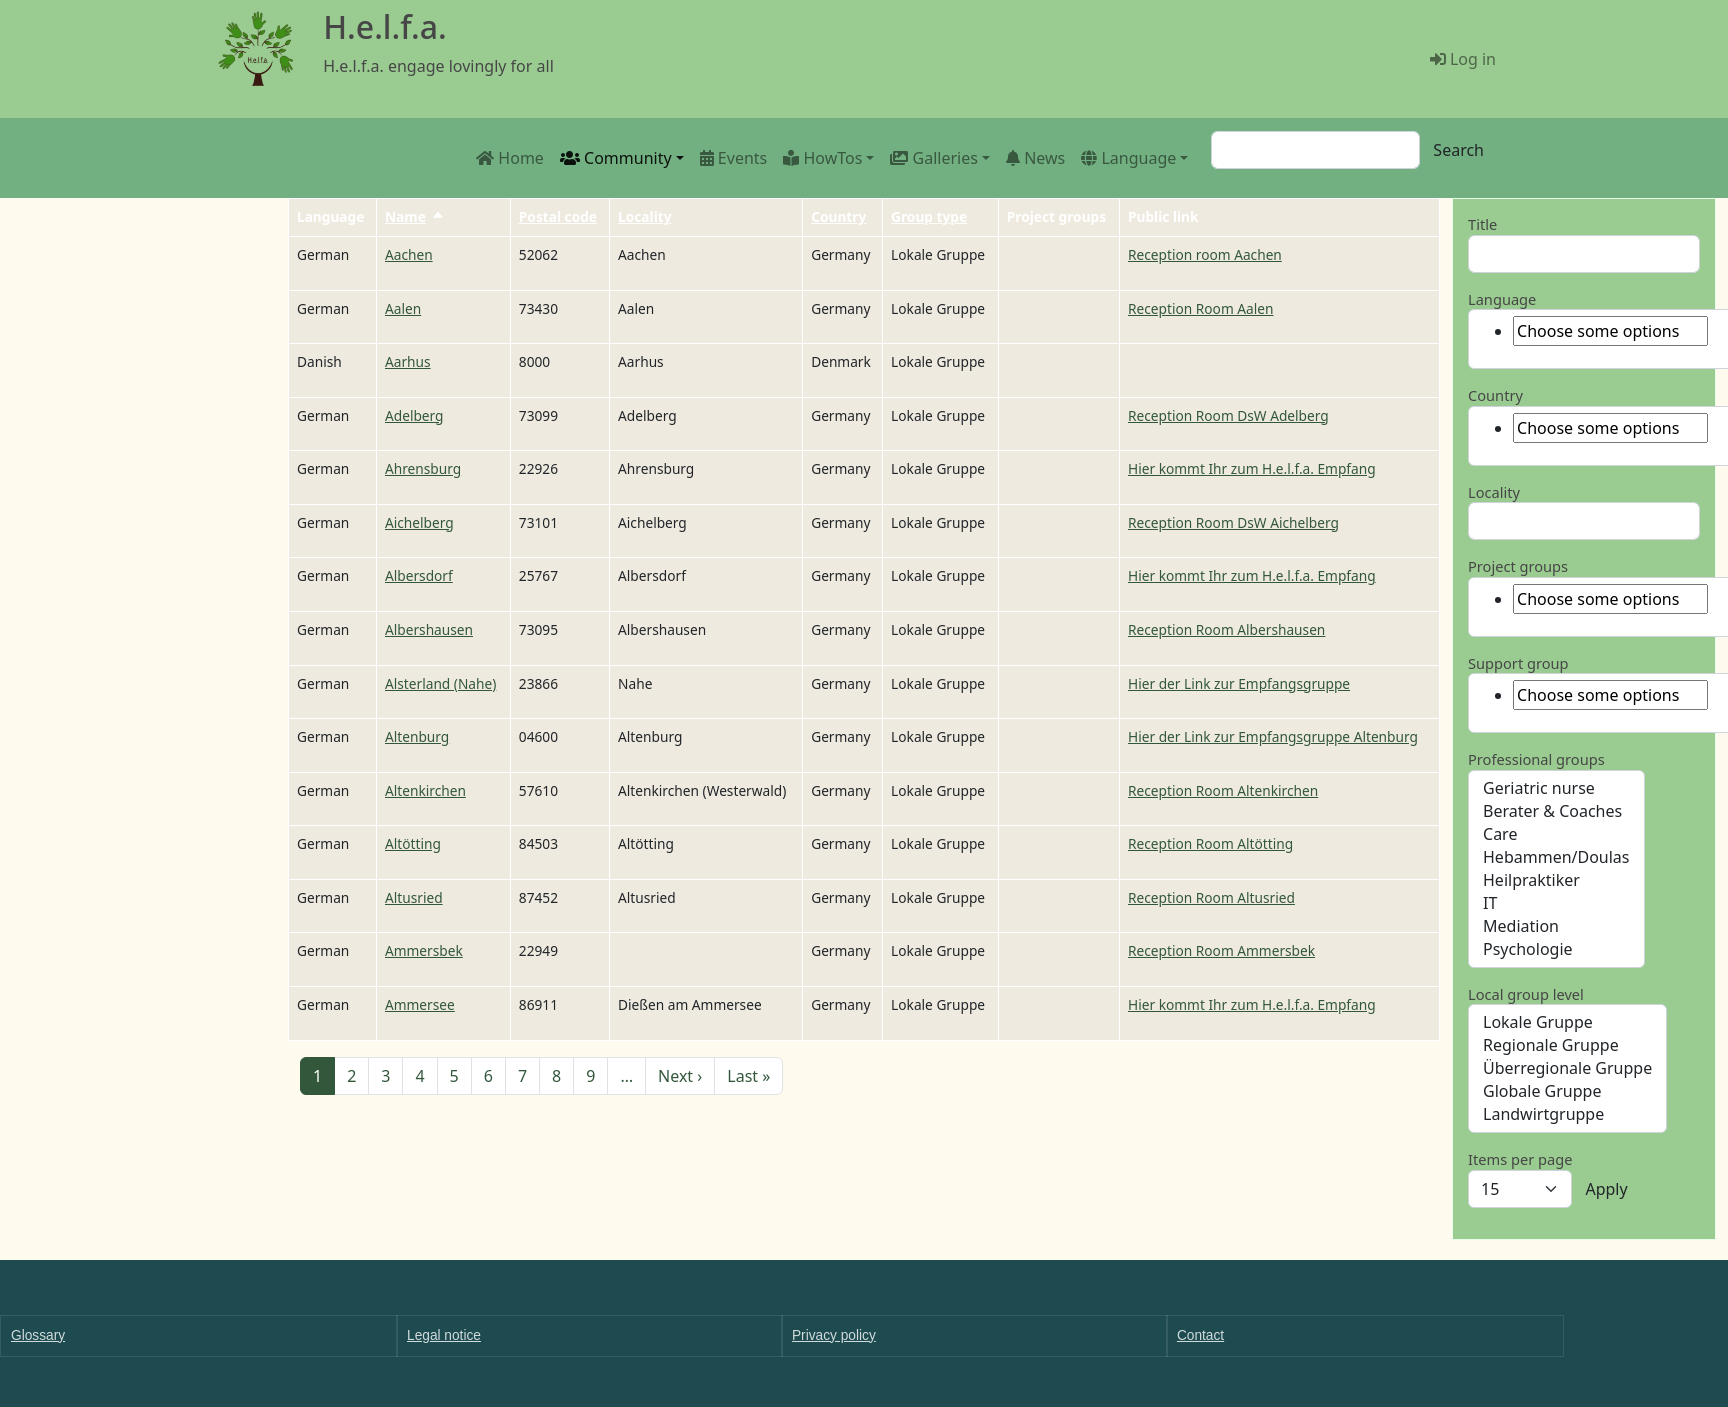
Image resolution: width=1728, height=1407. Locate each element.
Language (1502, 299)
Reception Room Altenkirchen (1223, 790)
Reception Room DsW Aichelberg (1233, 522)
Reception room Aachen (1205, 254)
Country (838, 216)
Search (1458, 150)
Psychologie (1556, 949)
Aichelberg (419, 522)
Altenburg (417, 736)
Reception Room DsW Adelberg (1228, 415)
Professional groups (1536, 759)
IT (1556, 903)
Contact (1200, 1335)
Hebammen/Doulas (1556, 857)
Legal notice (444, 1335)
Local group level (1526, 994)
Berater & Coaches (1556, 811)
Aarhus (408, 361)
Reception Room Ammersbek (1221, 950)
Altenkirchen (425, 790)
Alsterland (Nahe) (440, 683)
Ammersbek (424, 950)
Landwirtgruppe (1567, 1114)
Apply (1606, 1189)
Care (1556, 834)
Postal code (558, 216)
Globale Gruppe (1567, 1091)
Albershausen (429, 629)
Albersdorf (419, 575)
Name (415, 216)
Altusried (414, 897)
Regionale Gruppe (1567, 1045)
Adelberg (414, 415)
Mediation (1556, 926)
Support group (1518, 663)
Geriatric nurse (1556, 788)
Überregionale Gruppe (1567, 1068)
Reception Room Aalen (1200, 308)
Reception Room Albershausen (1226, 629)
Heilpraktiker (1556, 880)
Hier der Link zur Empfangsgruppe (1239, 683)
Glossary (38, 1335)
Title (1482, 224)
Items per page (1520, 1159)
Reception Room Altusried (1211, 897)
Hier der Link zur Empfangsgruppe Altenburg (1273, 736)
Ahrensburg (423, 468)
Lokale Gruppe (1567, 1022)
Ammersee (420, 1004)
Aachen (409, 254)
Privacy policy (834, 1335)
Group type (929, 216)
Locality (644, 216)
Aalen (403, 308)
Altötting (413, 843)
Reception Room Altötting (1210, 843)
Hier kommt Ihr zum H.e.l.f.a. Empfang (1252, 468)
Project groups (1518, 566)
